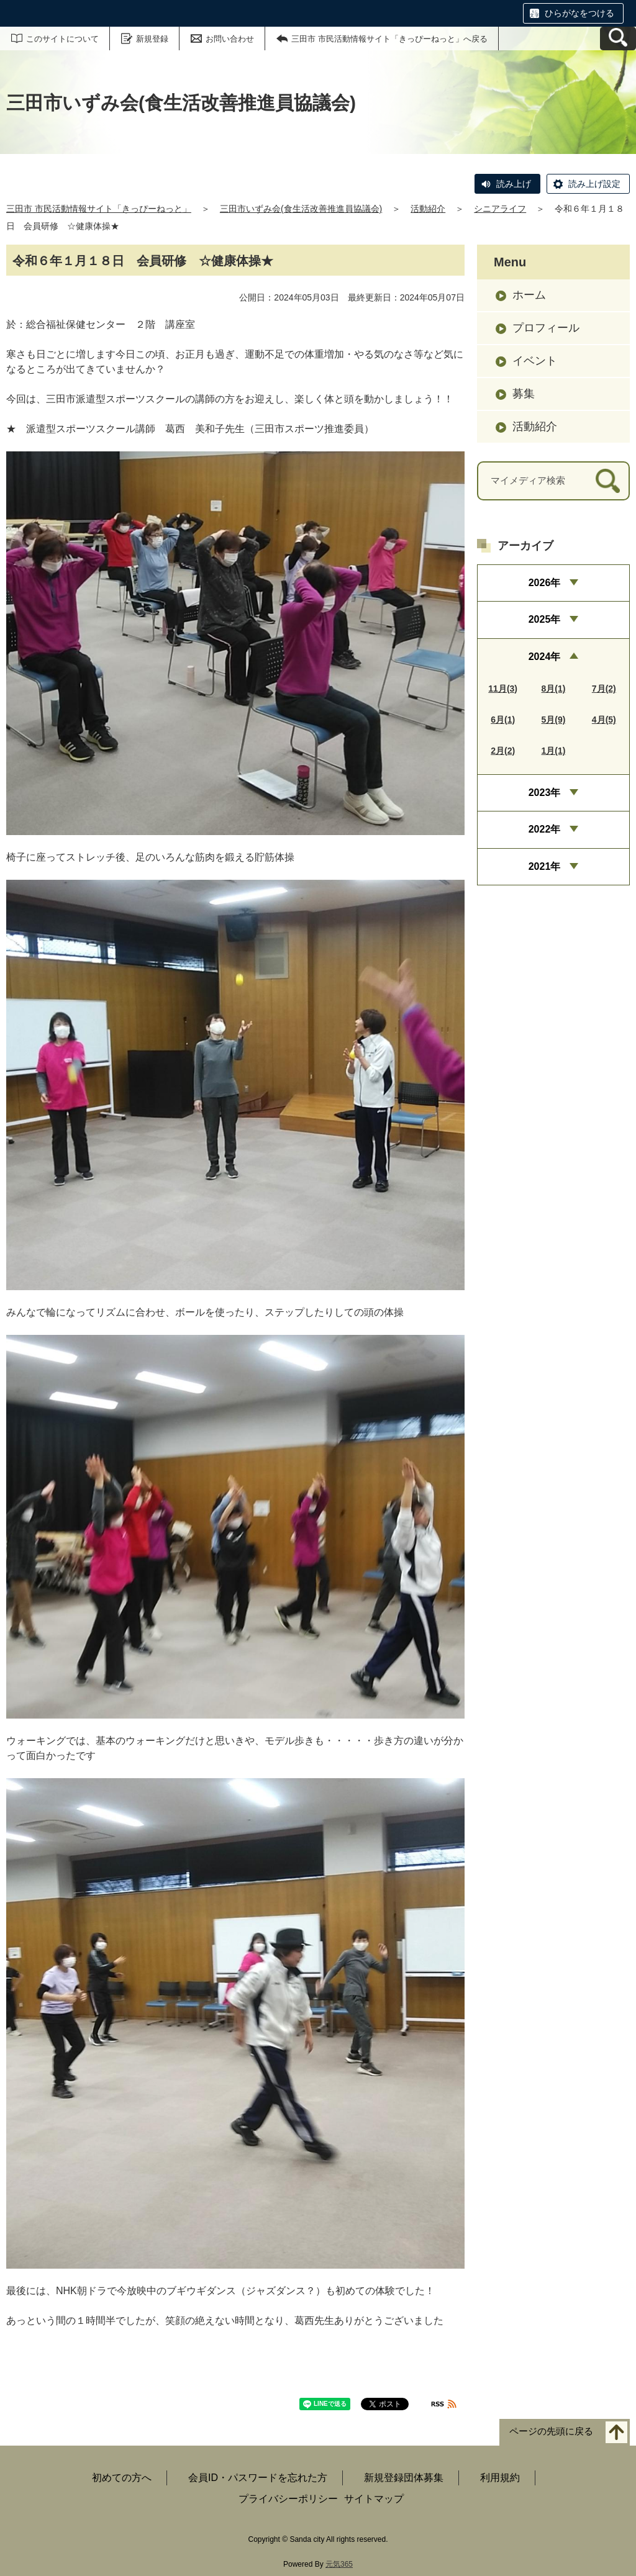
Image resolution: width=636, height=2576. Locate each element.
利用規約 (500, 2477)
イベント (534, 361)
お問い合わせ (230, 38)
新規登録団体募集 (403, 2477)
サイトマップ (374, 2498)
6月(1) (503, 720)
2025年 (545, 619)
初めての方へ (122, 2477)
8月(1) (554, 689)
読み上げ (513, 184)
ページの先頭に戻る (551, 2431)
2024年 (545, 656)
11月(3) (502, 689)
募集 (523, 393)
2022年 (545, 829)
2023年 (545, 792)
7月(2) (604, 689)
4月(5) (604, 720)
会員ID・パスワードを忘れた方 (257, 2477)
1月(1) (554, 751)
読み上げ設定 (594, 184)
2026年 (545, 582)
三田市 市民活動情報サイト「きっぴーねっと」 (98, 209)
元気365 (339, 2564)
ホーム (529, 295)
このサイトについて (62, 38)
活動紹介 (428, 209)
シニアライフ (500, 209)
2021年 (545, 866)
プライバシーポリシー (288, 2498)
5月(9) (554, 720)
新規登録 (152, 38)
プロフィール (545, 328)
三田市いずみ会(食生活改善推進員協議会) (301, 209)
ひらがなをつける (579, 13)
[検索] (607, 481)
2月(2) (503, 751)
